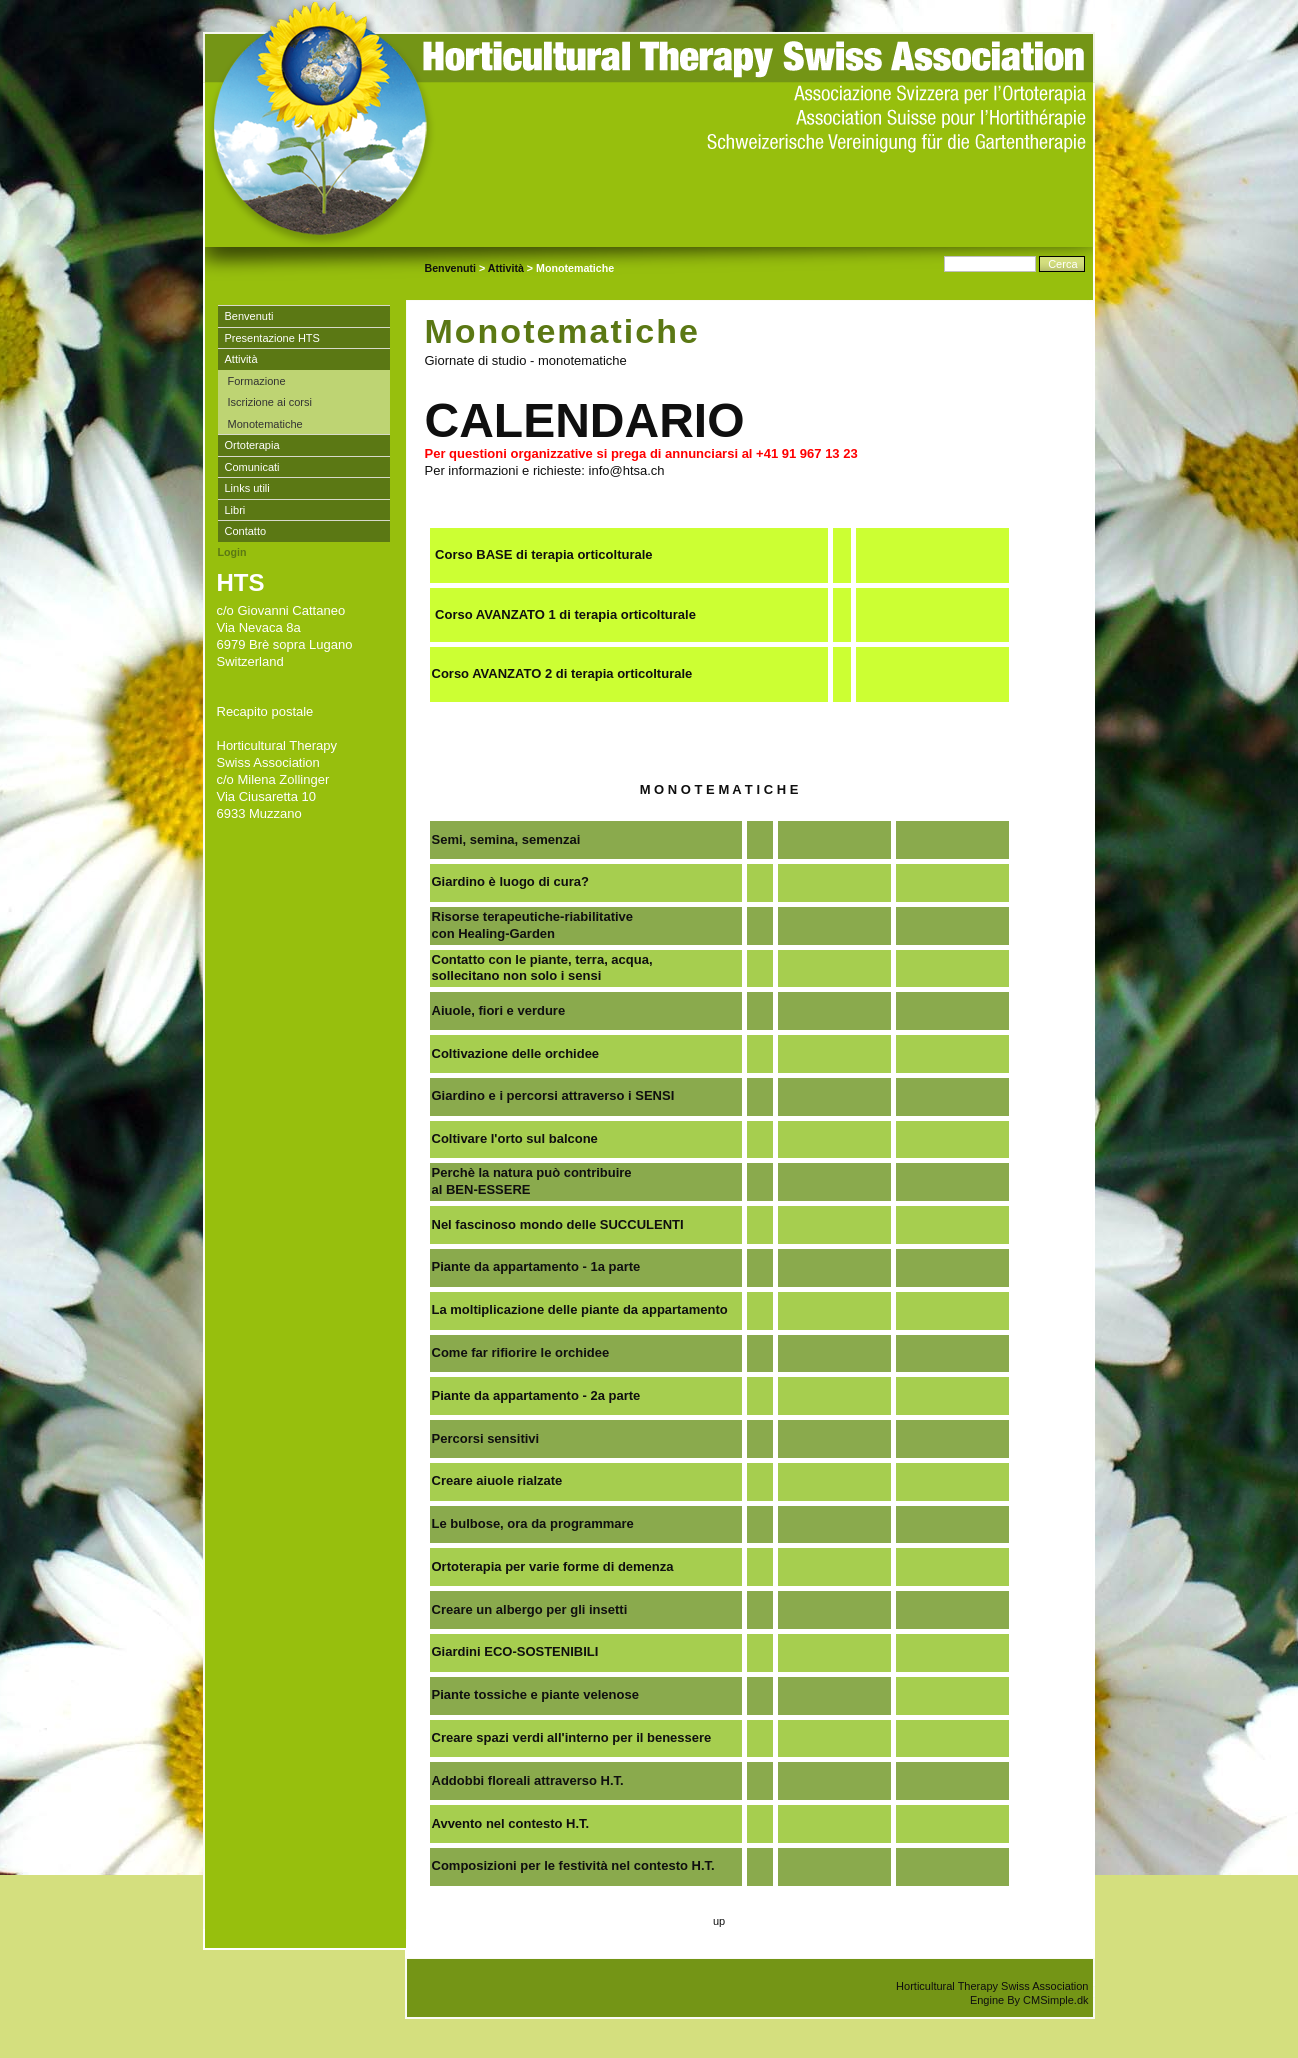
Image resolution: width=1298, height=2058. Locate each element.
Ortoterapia (252, 445)
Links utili (247, 488)
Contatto (246, 531)
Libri (235, 510)
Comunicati (252, 467)
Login (232, 552)
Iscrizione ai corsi (270, 402)
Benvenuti (451, 268)
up (719, 1921)
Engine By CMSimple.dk (1029, 2000)
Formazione (258, 381)
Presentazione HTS (272, 338)
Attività (506, 268)
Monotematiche (265, 424)
